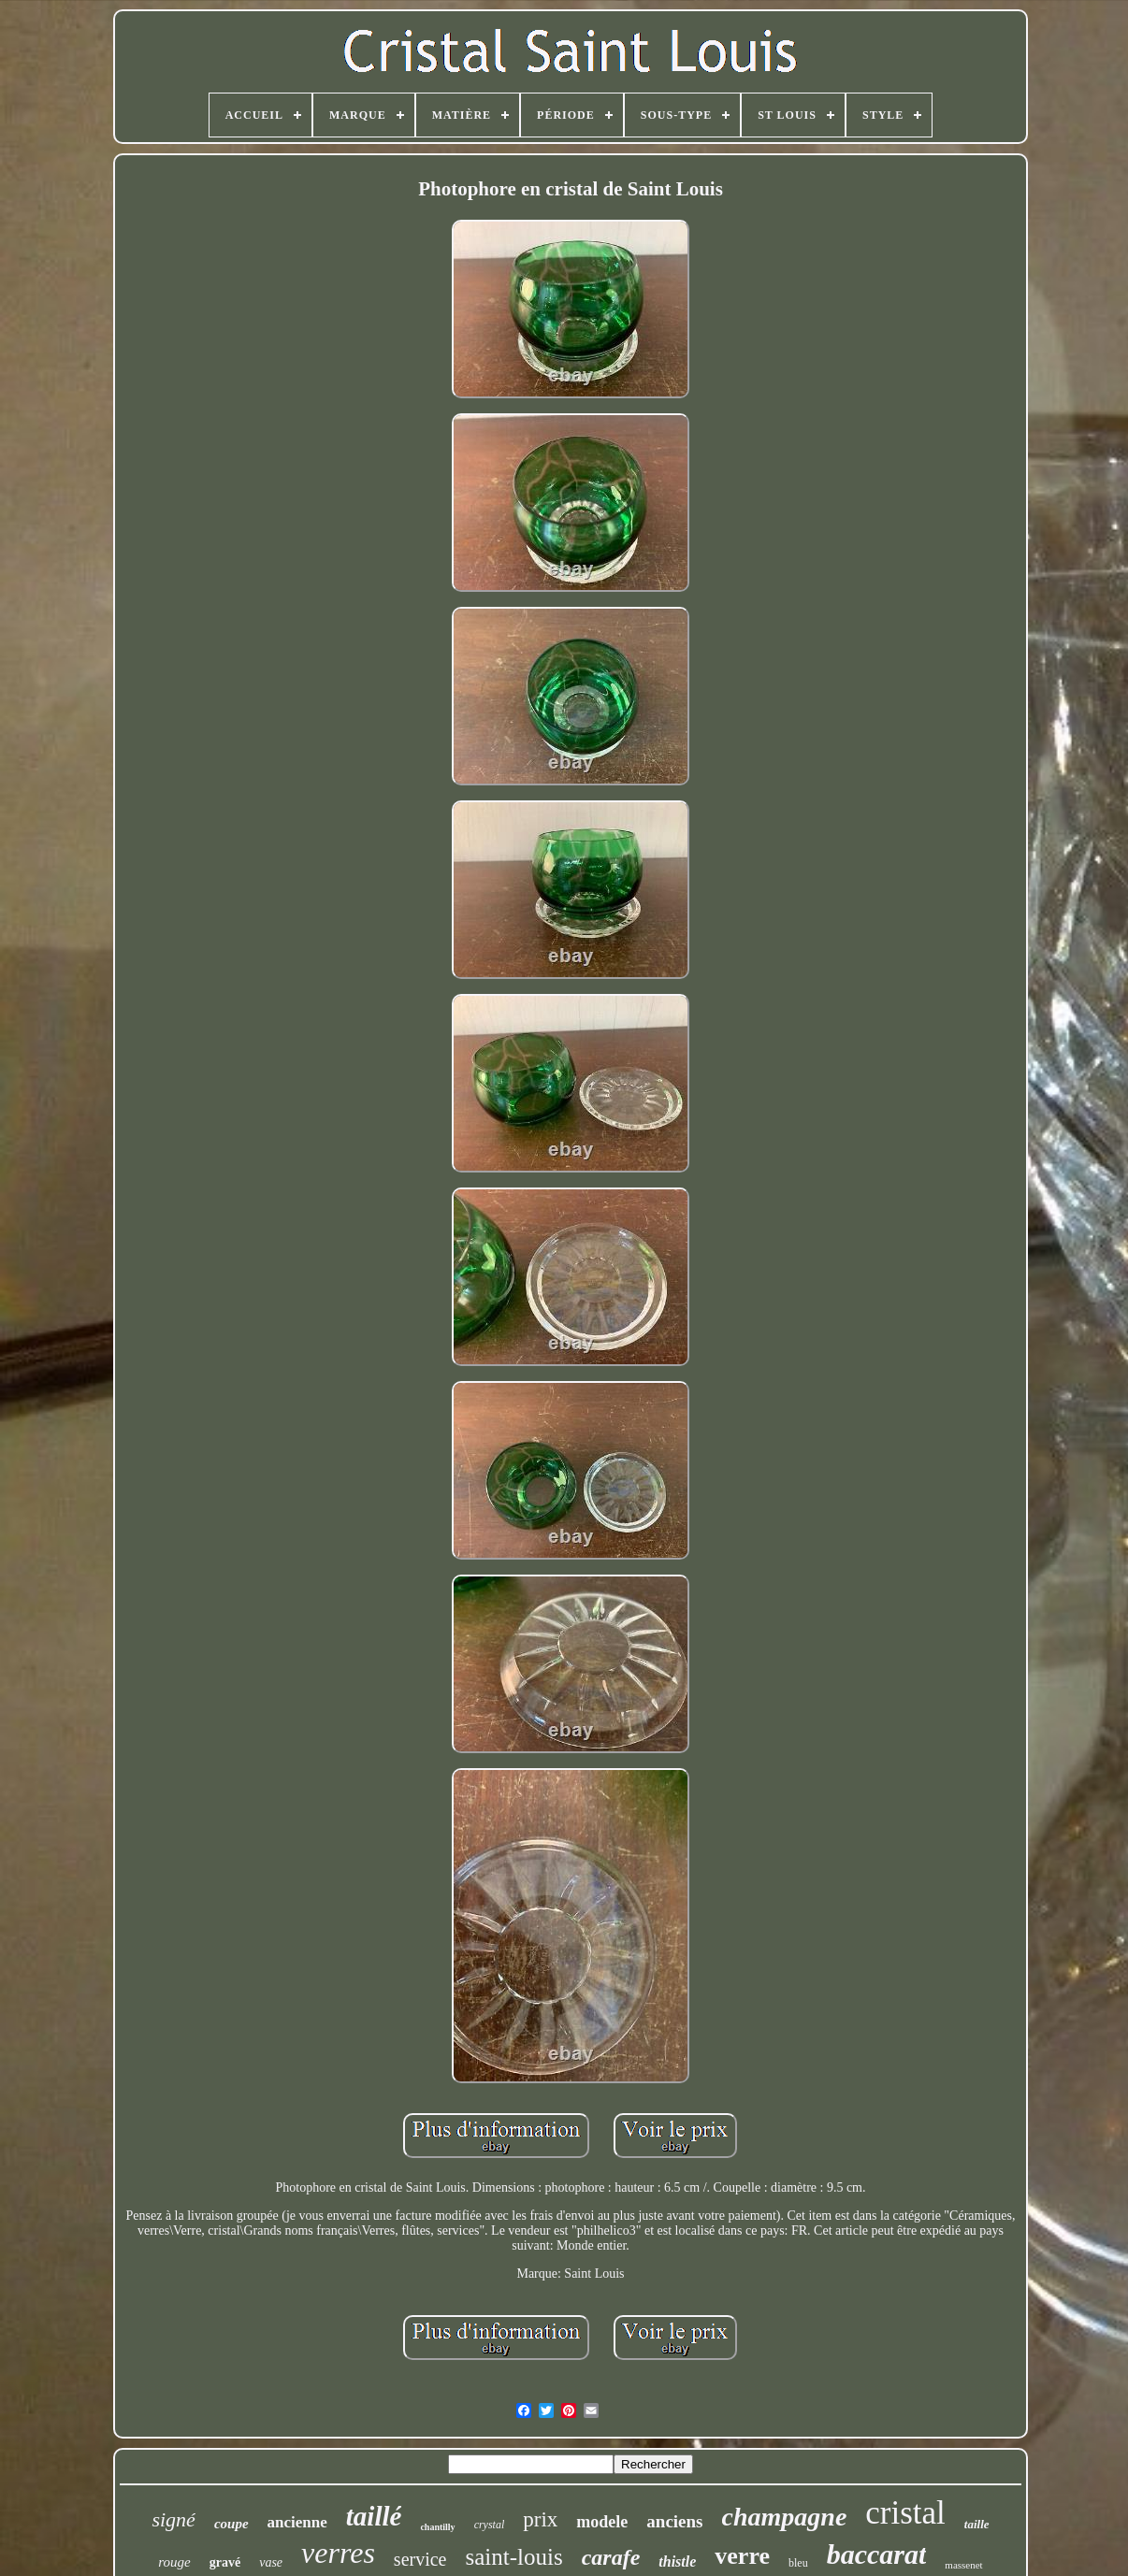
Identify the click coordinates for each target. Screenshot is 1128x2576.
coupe (231, 2523)
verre (742, 2555)
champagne (784, 2516)
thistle (677, 2561)
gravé (225, 2562)
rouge (174, 2561)
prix (540, 2519)
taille (977, 2524)
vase (270, 2562)
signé (173, 2519)
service (420, 2559)
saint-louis (514, 2556)
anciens (674, 2521)
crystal (489, 2524)
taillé (374, 2516)
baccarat (877, 2554)
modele (602, 2521)
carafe (611, 2557)
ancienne (297, 2522)
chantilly (437, 2527)
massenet (963, 2564)
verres (338, 2552)
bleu (798, 2562)
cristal (905, 2513)
